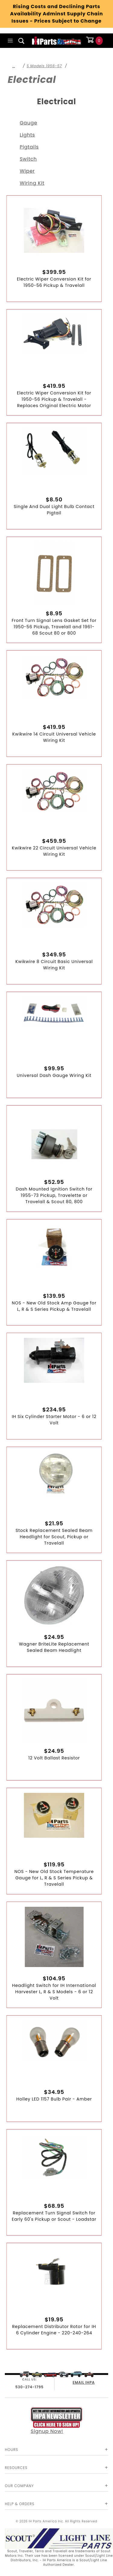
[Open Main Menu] (10, 40)
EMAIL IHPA (84, 2382)
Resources (16, 2467)
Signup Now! (57, 2421)
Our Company (19, 2485)
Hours (11, 2449)
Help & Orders (19, 2503)
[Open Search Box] (21, 40)
